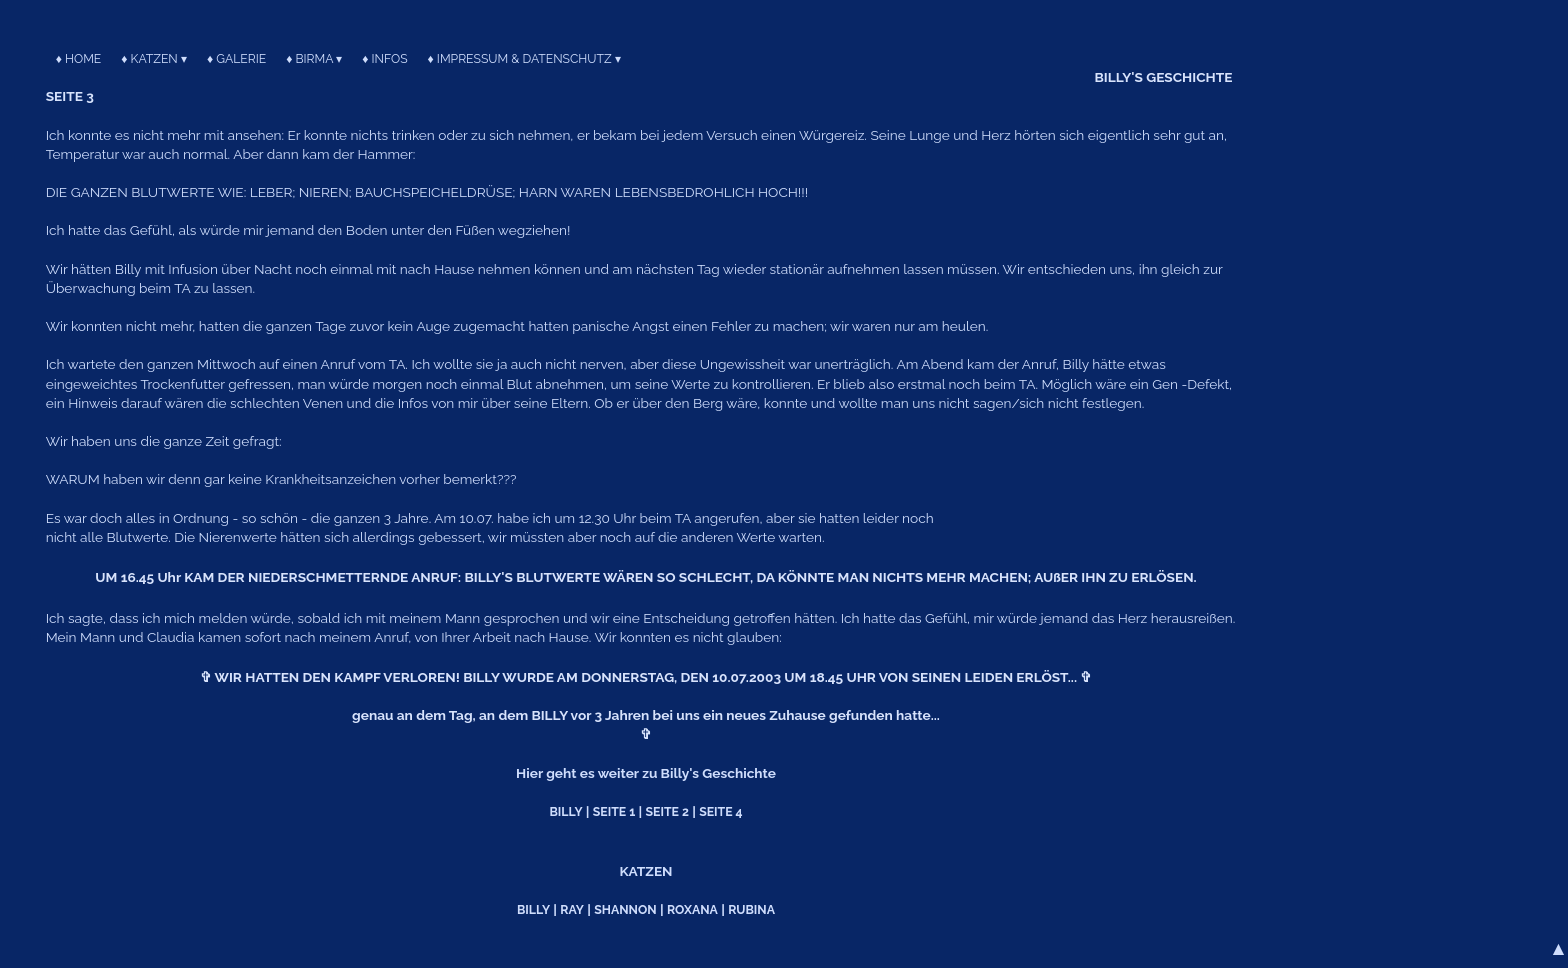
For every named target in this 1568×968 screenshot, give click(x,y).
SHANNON (625, 909)
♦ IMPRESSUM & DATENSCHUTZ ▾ (524, 59)
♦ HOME (79, 59)
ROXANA (692, 909)
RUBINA (751, 909)
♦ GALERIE (236, 59)
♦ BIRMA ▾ (314, 59)
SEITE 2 (667, 811)
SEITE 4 (720, 811)
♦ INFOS (384, 59)
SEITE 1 (614, 811)
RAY (572, 909)
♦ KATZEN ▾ (154, 59)
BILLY (565, 811)
